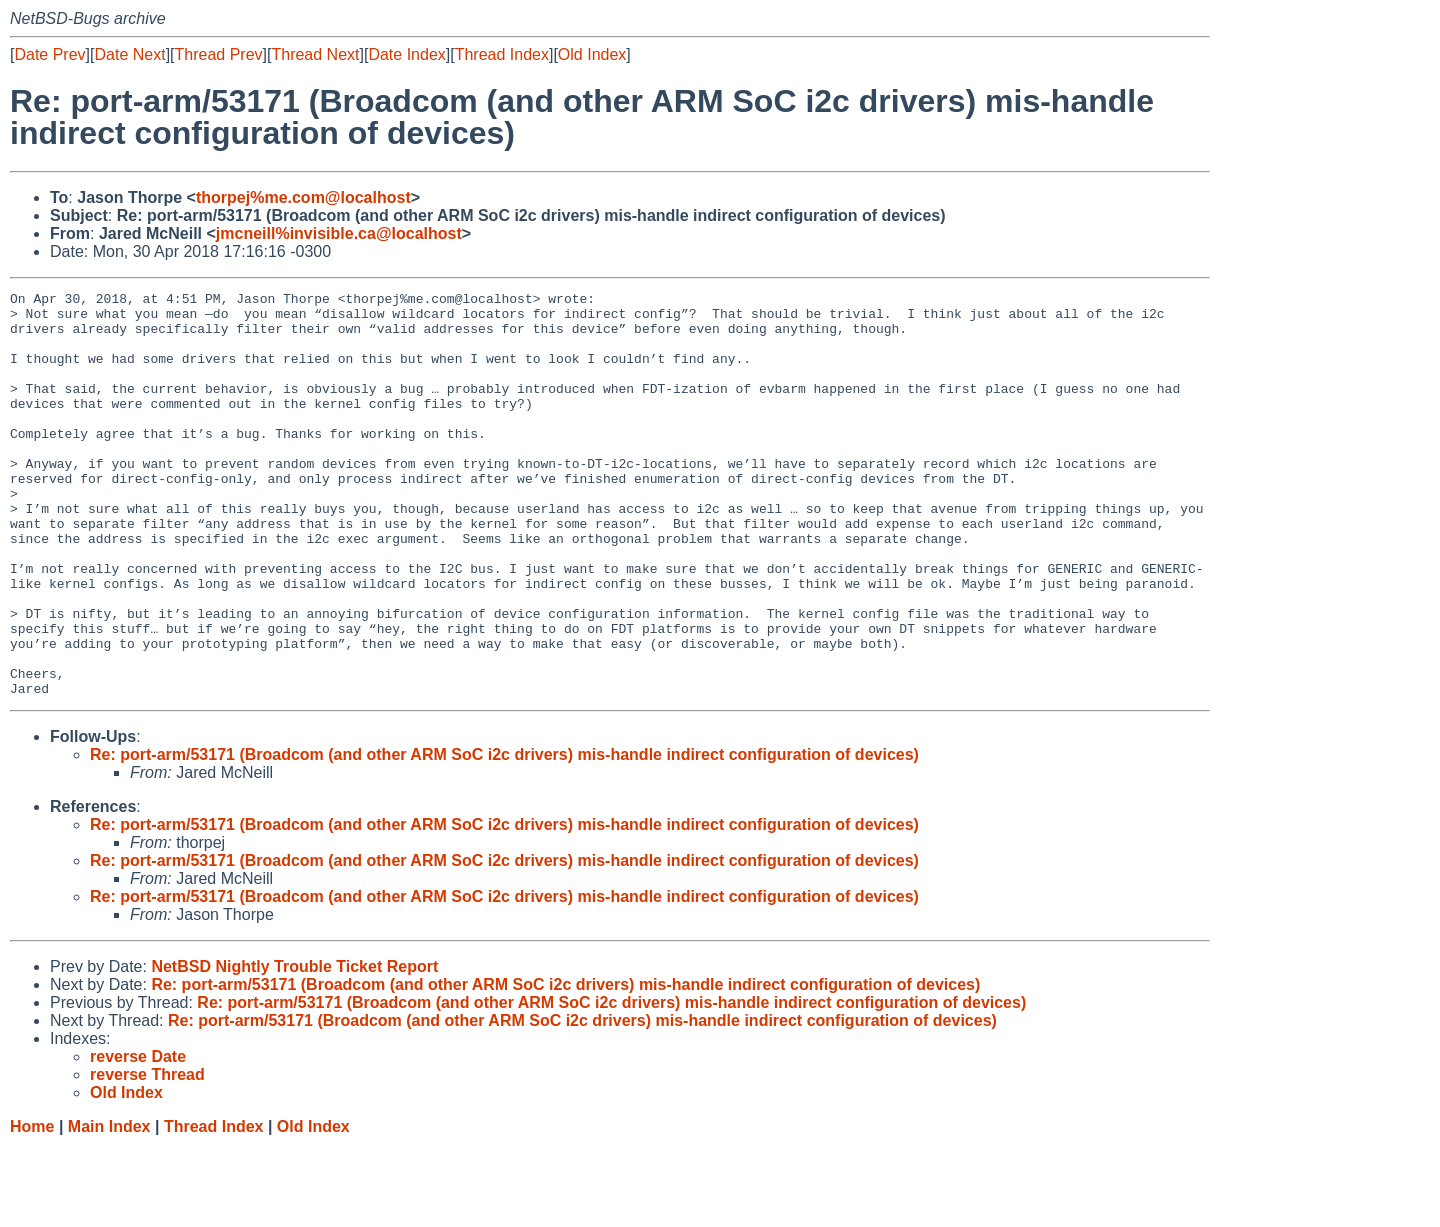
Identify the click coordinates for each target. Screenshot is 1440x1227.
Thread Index (502, 54)
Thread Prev (219, 54)
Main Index (109, 1207)
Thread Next (315, 54)
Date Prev (49, 54)
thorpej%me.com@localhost (303, 197)
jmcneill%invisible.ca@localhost (339, 233)
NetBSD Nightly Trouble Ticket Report (294, 1047)
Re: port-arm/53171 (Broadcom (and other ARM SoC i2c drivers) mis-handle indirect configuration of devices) (504, 835)
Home (32, 1207)
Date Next (129, 54)
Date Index (406, 54)
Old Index (592, 54)
